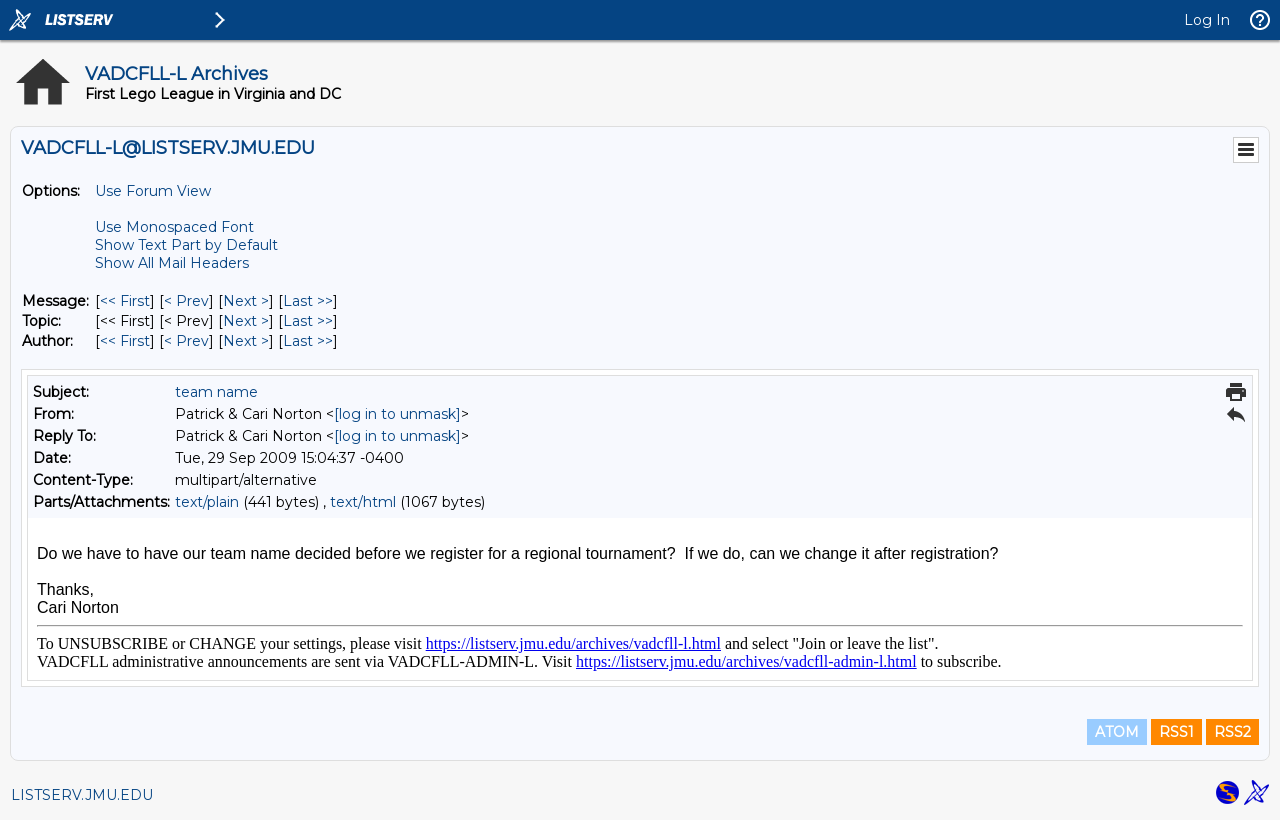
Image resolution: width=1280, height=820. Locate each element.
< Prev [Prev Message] (186, 301)
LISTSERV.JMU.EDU (82, 795)
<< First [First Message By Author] (125, 341)
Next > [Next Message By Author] (246, 341)
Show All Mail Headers (172, 263)
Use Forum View (153, 191)
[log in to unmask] (397, 414)
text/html (363, 502)
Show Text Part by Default (186, 245)
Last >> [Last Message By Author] (308, 341)
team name (216, 392)
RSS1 (1176, 732)
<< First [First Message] (125, 301)
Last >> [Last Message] (308, 301)
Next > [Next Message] (246, 301)
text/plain (207, 502)
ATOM (1117, 732)
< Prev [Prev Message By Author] (186, 341)
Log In (1207, 20)
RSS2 (1232, 732)
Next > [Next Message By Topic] (246, 321)
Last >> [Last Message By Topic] (308, 321)
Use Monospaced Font (174, 227)
